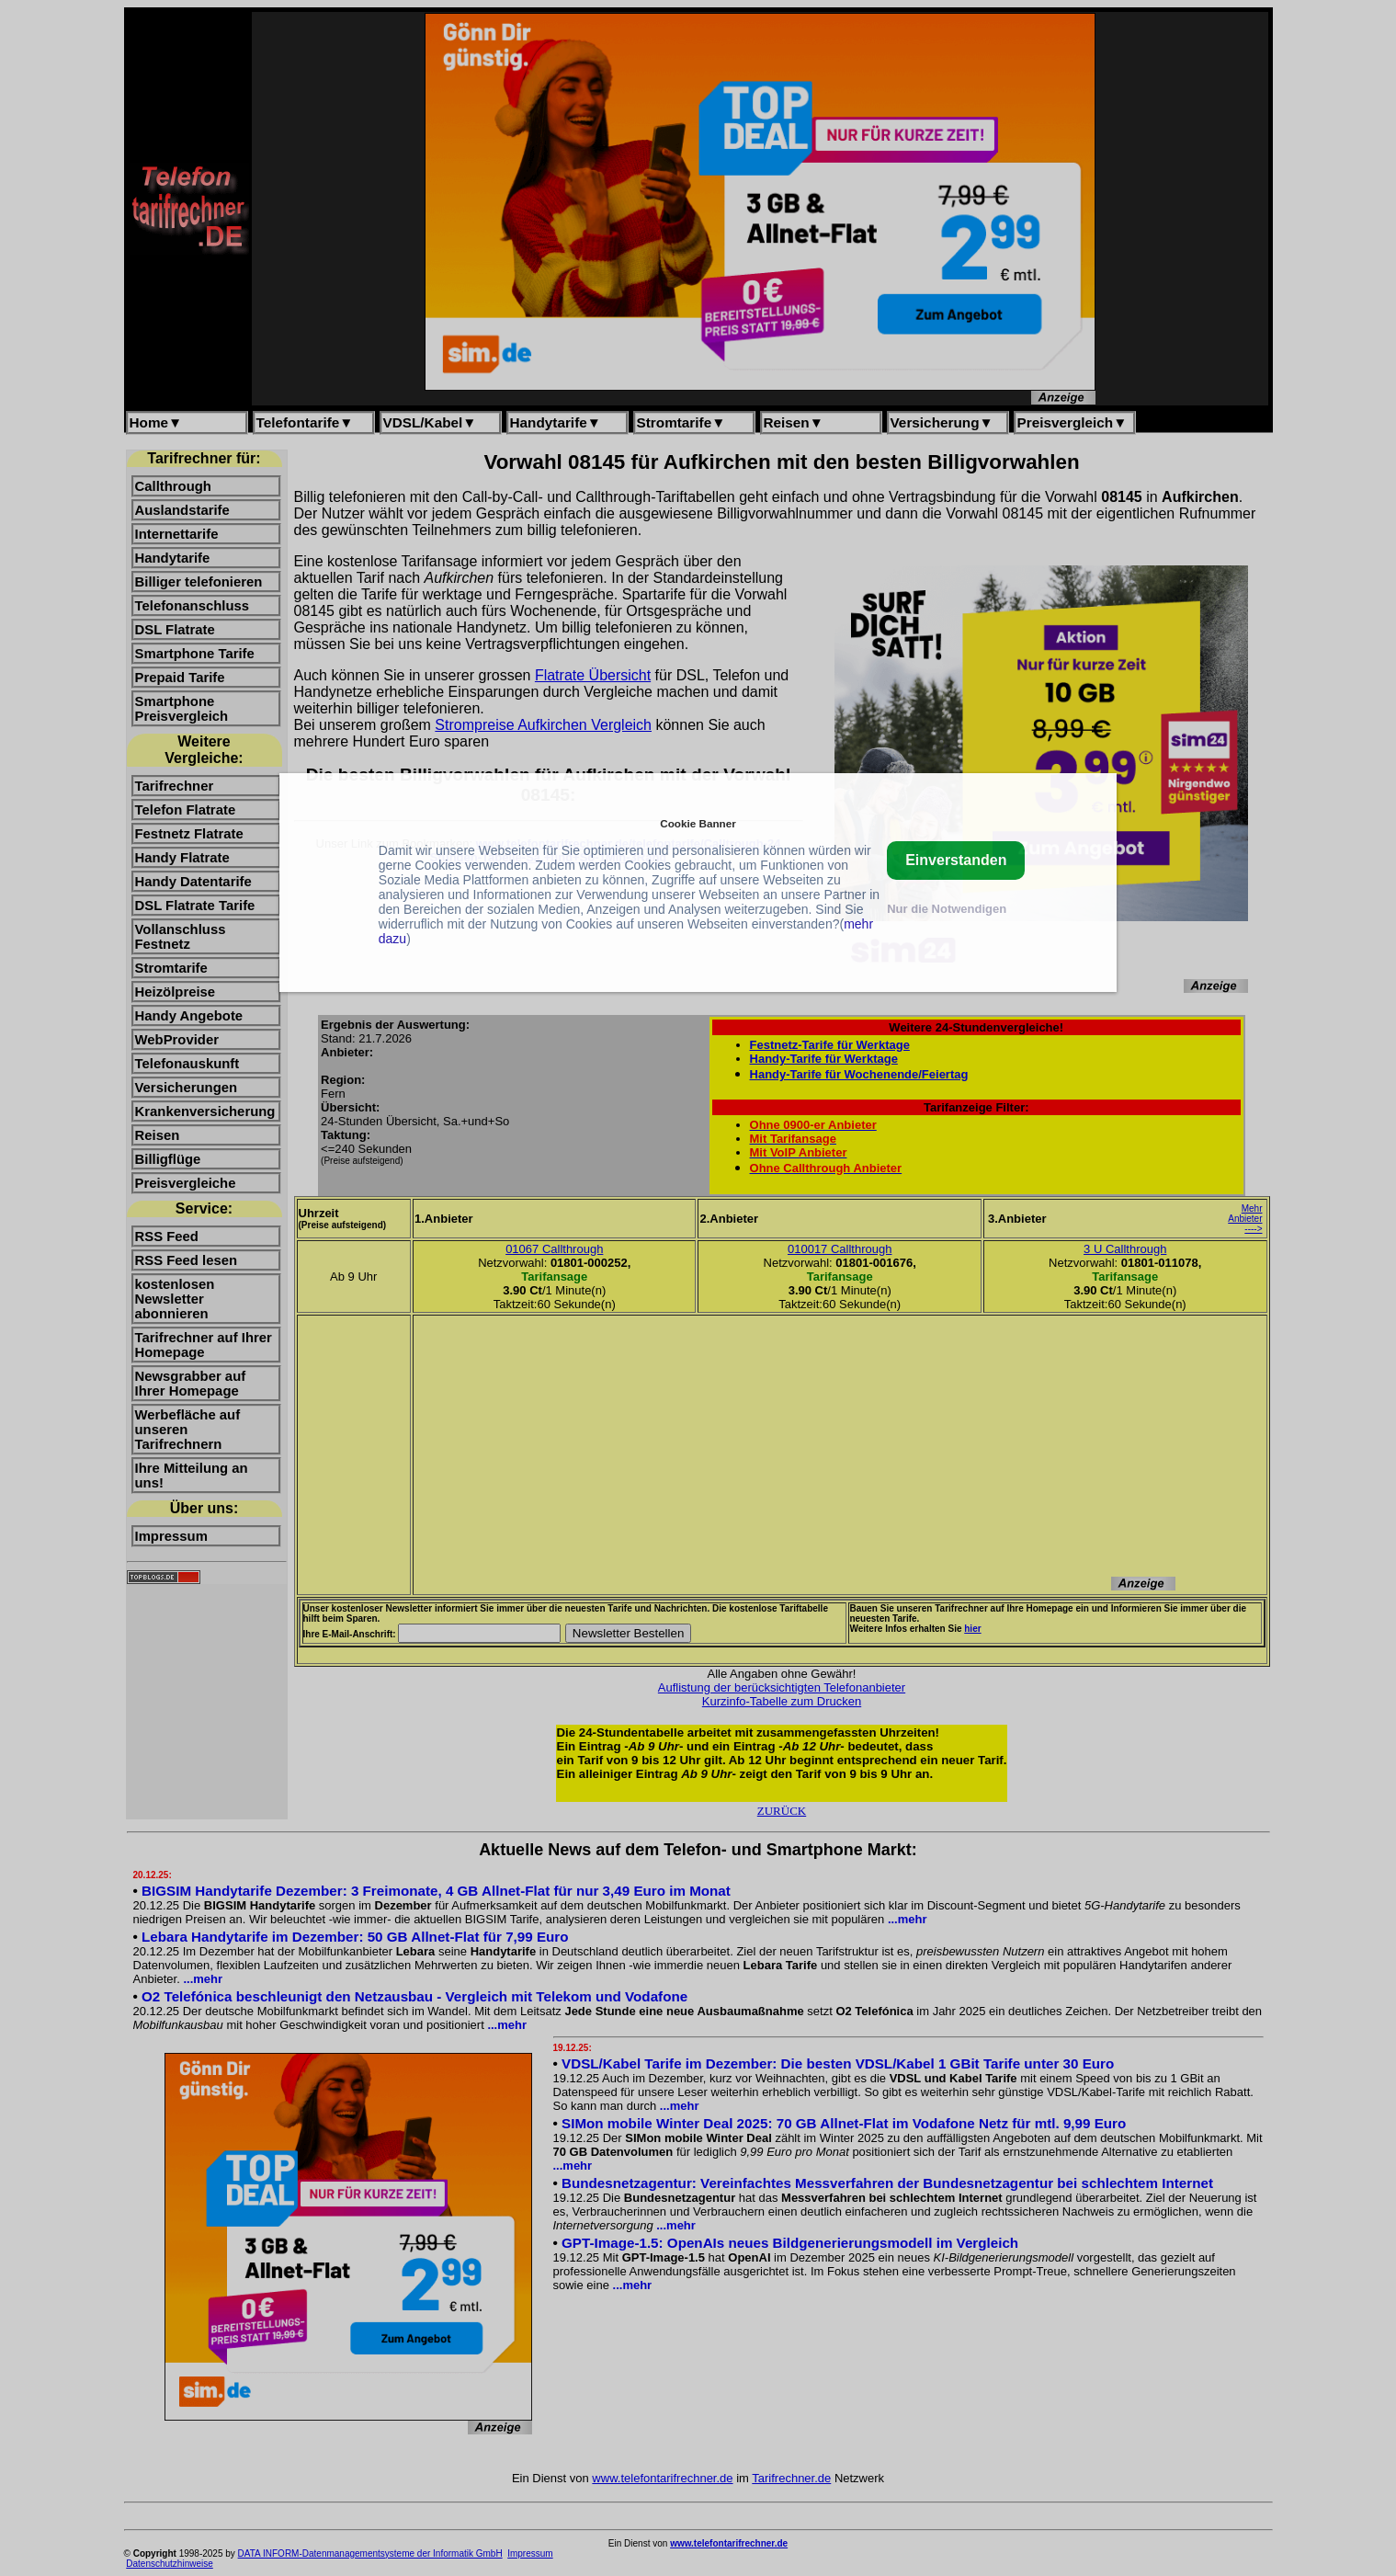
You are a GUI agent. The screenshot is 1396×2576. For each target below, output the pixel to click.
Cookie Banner (697, 823)
